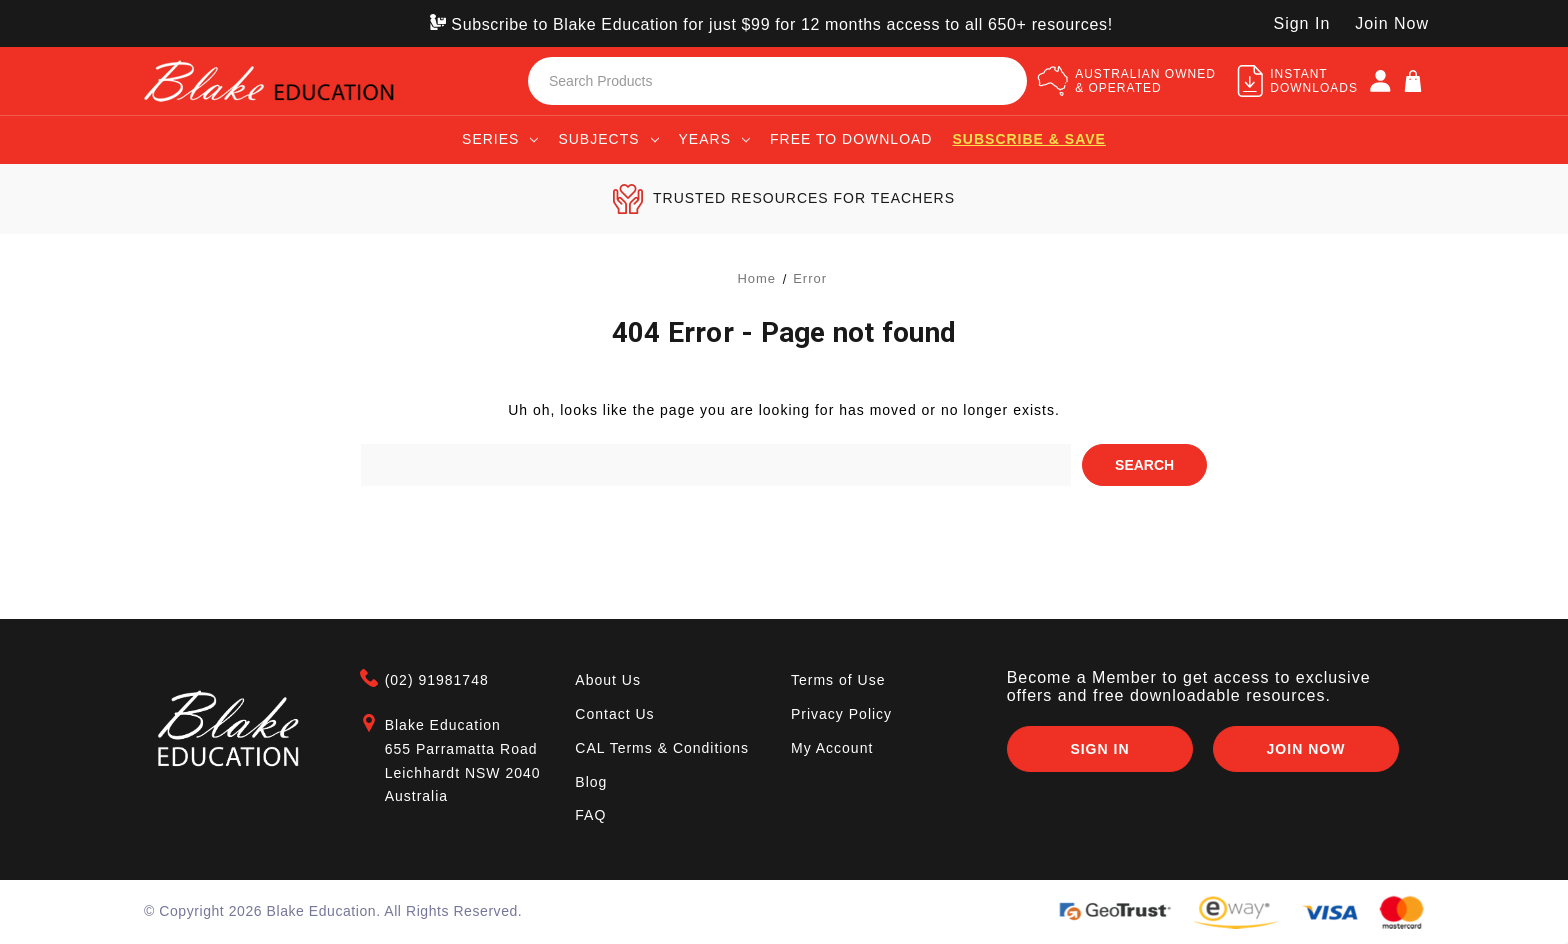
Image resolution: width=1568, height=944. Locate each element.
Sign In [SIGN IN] (1301, 23)
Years (714, 139)
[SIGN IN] (1380, 81)
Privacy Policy (841, 714)
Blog (591, 781)
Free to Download (851, 139)
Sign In (1099, 749)
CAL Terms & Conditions (662, 747)
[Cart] (1413, 81)
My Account (832, 747)
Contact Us (614, 714)
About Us (608, 680)
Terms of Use (838, 680)
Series (500, 139)
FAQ (590, 815)
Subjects (608, 139)
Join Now (1392, 23)
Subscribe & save (1028, 139)
